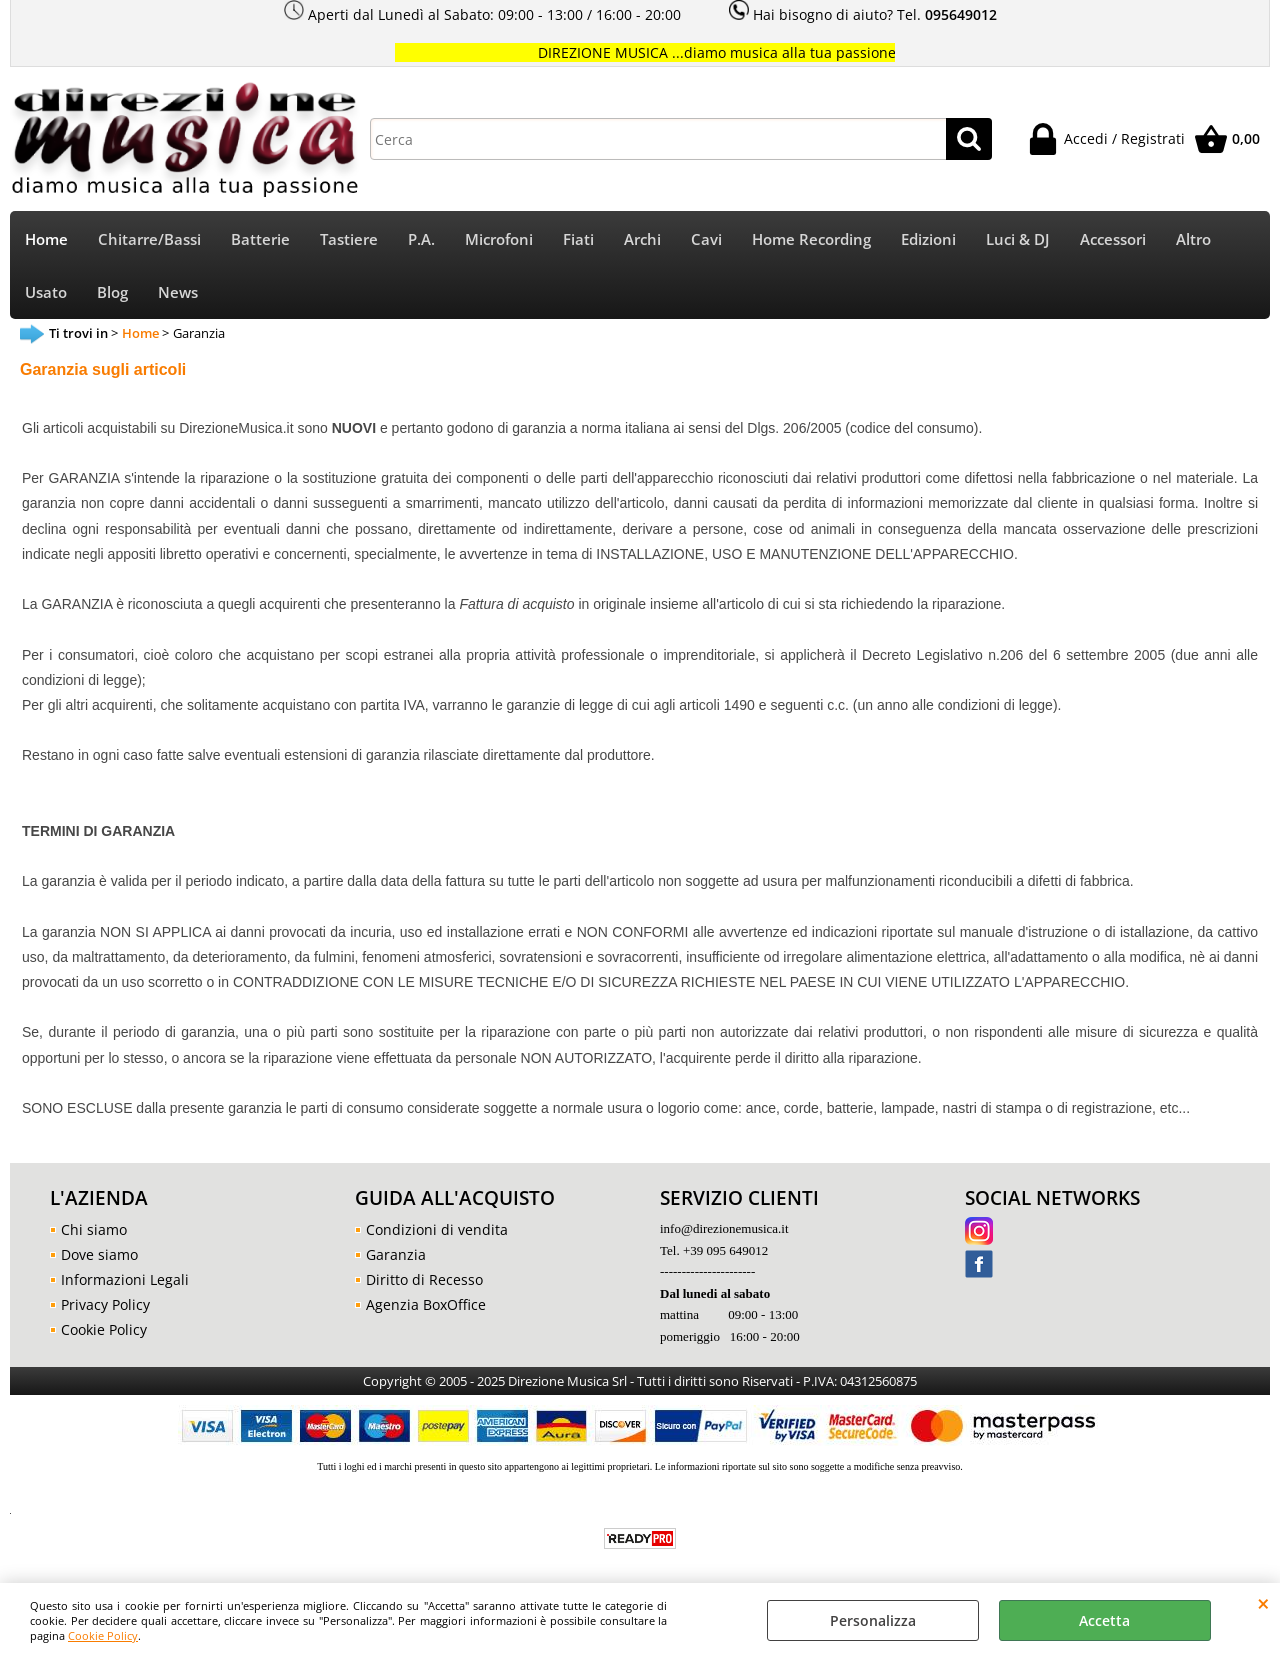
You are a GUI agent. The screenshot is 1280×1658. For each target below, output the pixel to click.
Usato (46, 292)
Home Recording (811, 239)
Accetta (1104, 1620)
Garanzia (396, 1254)
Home (46, 239)
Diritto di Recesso (424, 1279)
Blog (112, 292)
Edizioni (928, 239)
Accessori (1113, 239)
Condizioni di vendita (437, 1229)
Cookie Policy (103, 1635)
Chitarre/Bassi (149, 239)
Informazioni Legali (125, 1279)
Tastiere (349, 239)
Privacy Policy (105, 1304)
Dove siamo (99, 1254)
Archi (642, 239)
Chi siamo (94, 1229)
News (178, 292)
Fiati (578, 239)
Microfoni (499, 239)
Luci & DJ (1018, 239)
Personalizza (873, 1620)
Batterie (260, 239)
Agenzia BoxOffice (426, 1304)
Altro (1193, 239)
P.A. (421, 239)
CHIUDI (1263, 1603)
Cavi (706, 239)
